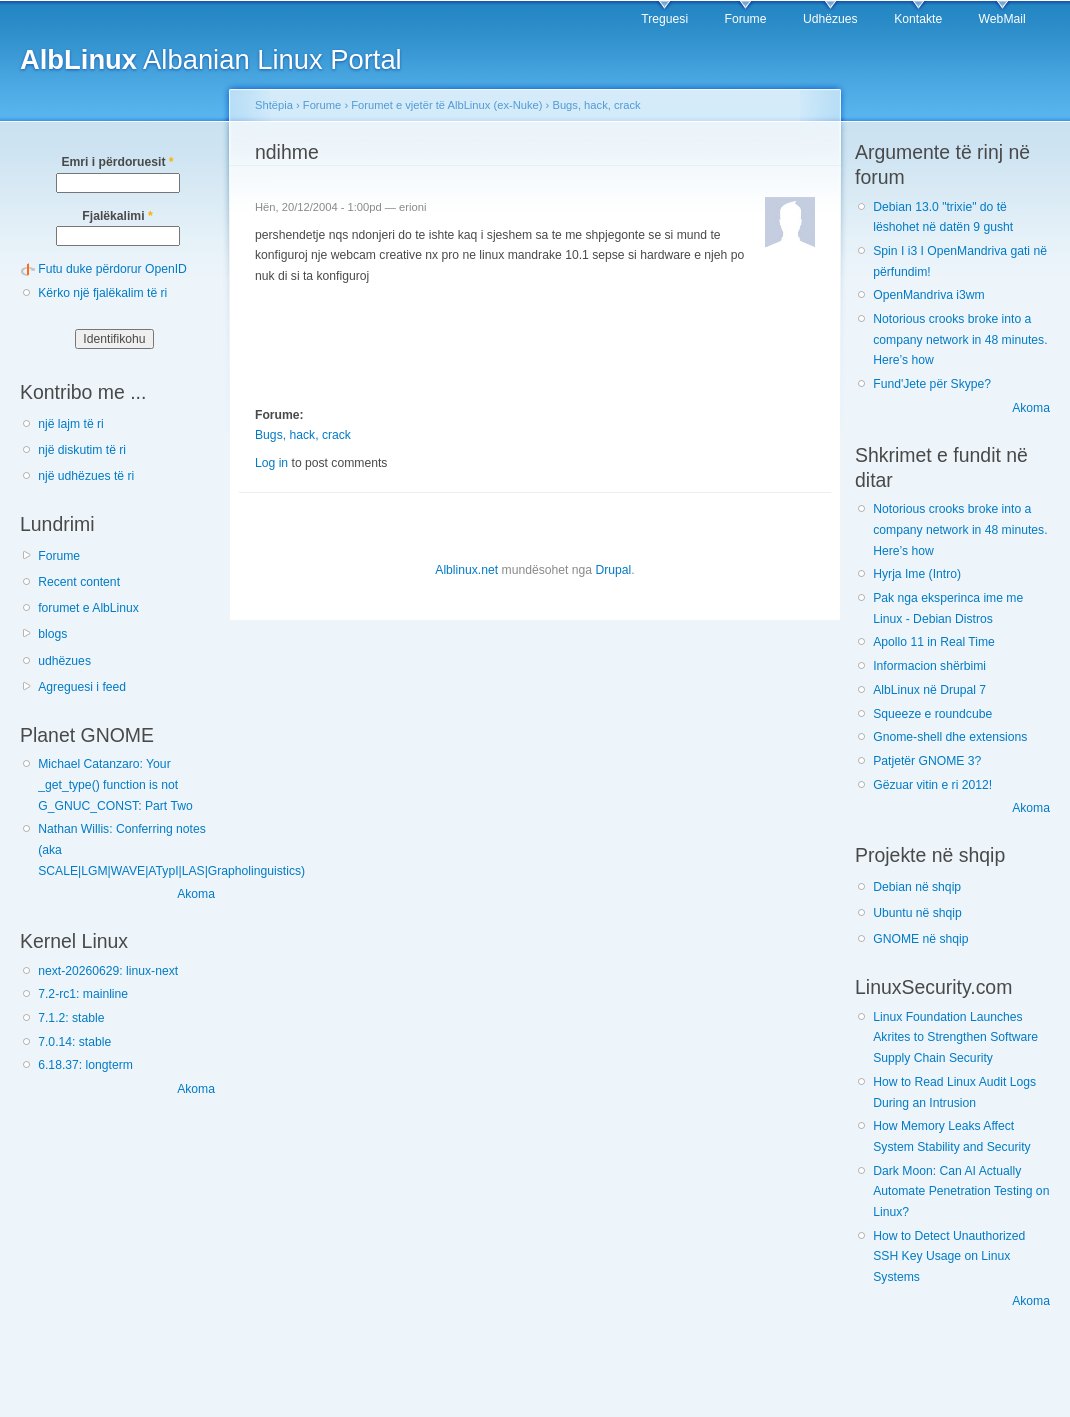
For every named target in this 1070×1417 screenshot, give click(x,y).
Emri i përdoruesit (117, 162)
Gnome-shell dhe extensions (950, 737)
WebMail (1002, 19)
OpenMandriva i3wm (928, 295)
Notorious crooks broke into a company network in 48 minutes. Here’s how (960, 339)
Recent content (79, 582)
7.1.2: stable (71, 1018)
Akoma (196, 894)
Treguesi (664, 19)
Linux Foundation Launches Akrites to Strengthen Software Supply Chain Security (955, 1037)
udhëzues (64, 661)
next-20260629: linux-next (108, 971)
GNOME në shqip (920, 939)
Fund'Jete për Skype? (932, 384)
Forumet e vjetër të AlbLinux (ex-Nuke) (446, 105)
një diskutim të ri (82, 450)
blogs (52, 634)
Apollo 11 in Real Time (934, 642)
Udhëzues (830, 19)
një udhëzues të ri (86, 476)
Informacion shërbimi (929, 666)
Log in (271, 463)
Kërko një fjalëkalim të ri (102, 293)
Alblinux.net (466, 570)
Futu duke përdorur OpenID (112, 269)
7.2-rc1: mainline (83, 994)
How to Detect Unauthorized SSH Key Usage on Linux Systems (949, 1256)
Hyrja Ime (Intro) (917, 574)
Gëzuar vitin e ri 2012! (932, 785)
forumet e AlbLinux (88, 608)
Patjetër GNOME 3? (927, 761)
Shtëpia (274, 105)
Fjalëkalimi (117, 216)
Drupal (613, 570)
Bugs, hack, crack (596, 105)
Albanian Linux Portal (211, 59)
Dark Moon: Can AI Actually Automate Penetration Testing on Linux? (961, 1191)
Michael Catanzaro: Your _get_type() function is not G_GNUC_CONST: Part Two (115, 784)
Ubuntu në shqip (917, 913)
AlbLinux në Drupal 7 (929, 690)
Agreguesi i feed (82, 687)
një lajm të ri (71, 424)
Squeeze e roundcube (932, 714)
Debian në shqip (917, 887)
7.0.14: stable (74, 1042)
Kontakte (918, 19)
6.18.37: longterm (85, 1065)
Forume (746, 19)
